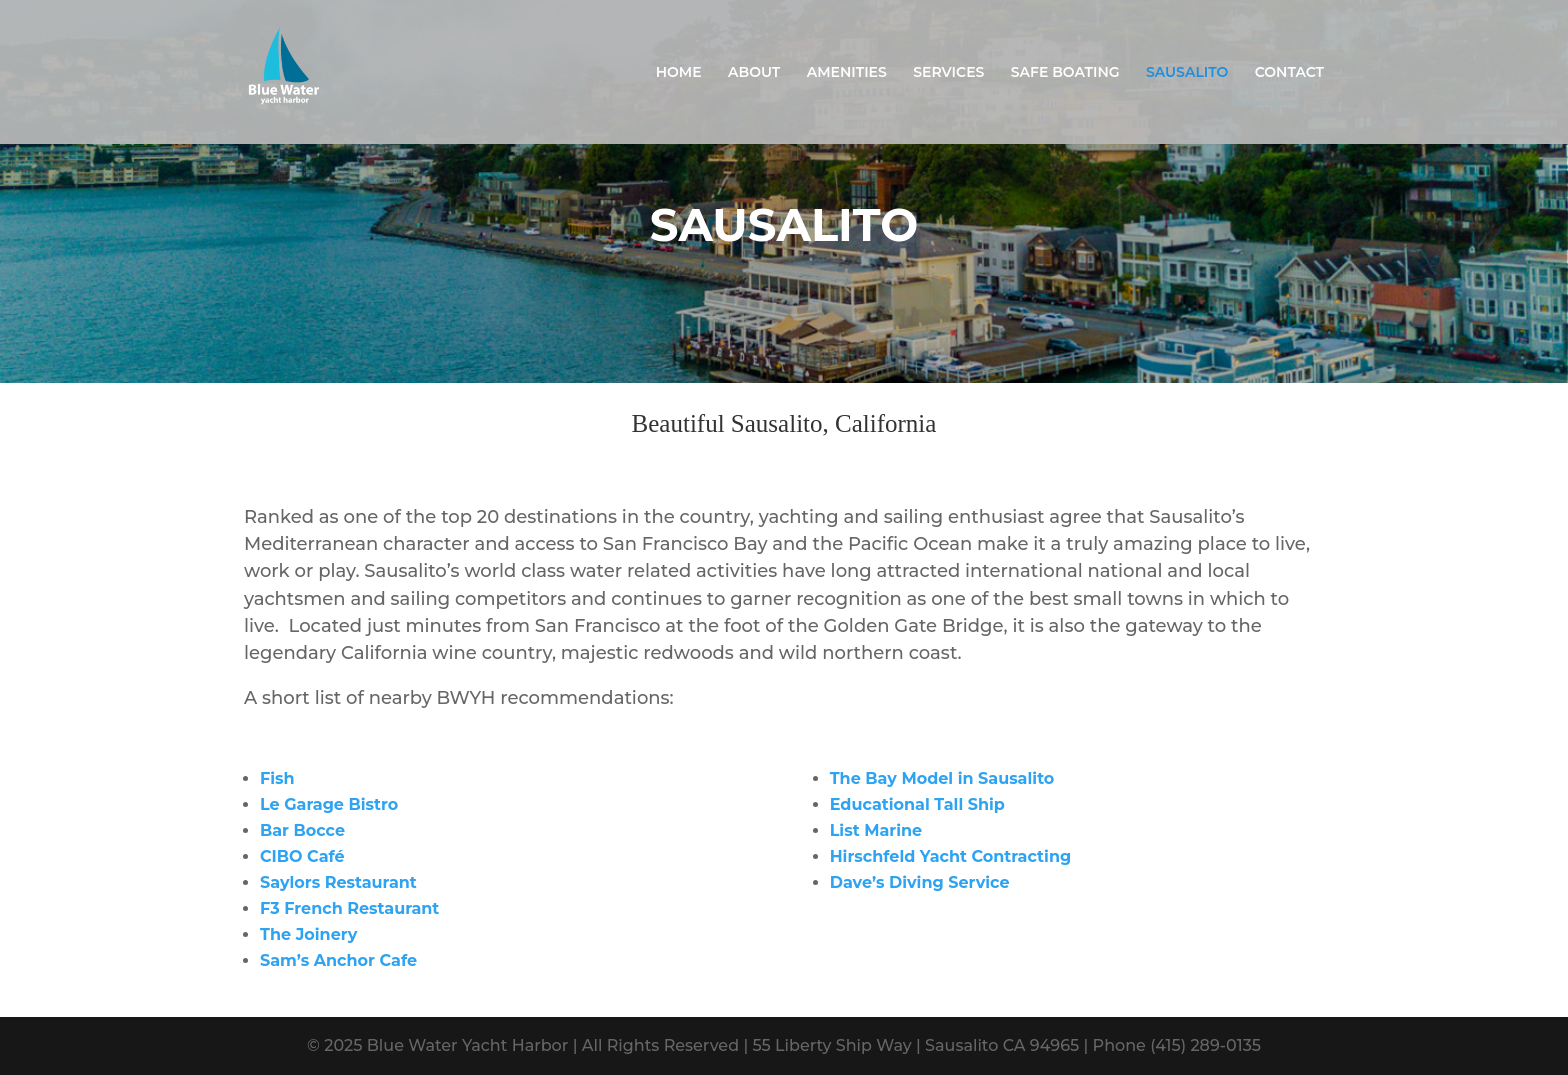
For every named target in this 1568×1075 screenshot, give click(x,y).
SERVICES (948, 73)
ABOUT (754, 73)
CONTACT (1289, 73)
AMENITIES (847, 73)
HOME (679, 73)
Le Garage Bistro (329, 804)
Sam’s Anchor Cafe (338, 960)
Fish (277, 778)
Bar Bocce (302, 830)
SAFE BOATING (1065, 73)
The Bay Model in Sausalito (942, 778)
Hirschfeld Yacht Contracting (951, 856)
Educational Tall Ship (917, 804)
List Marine (876, 830)
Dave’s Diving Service (920, 882)
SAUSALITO (1187, 73)
